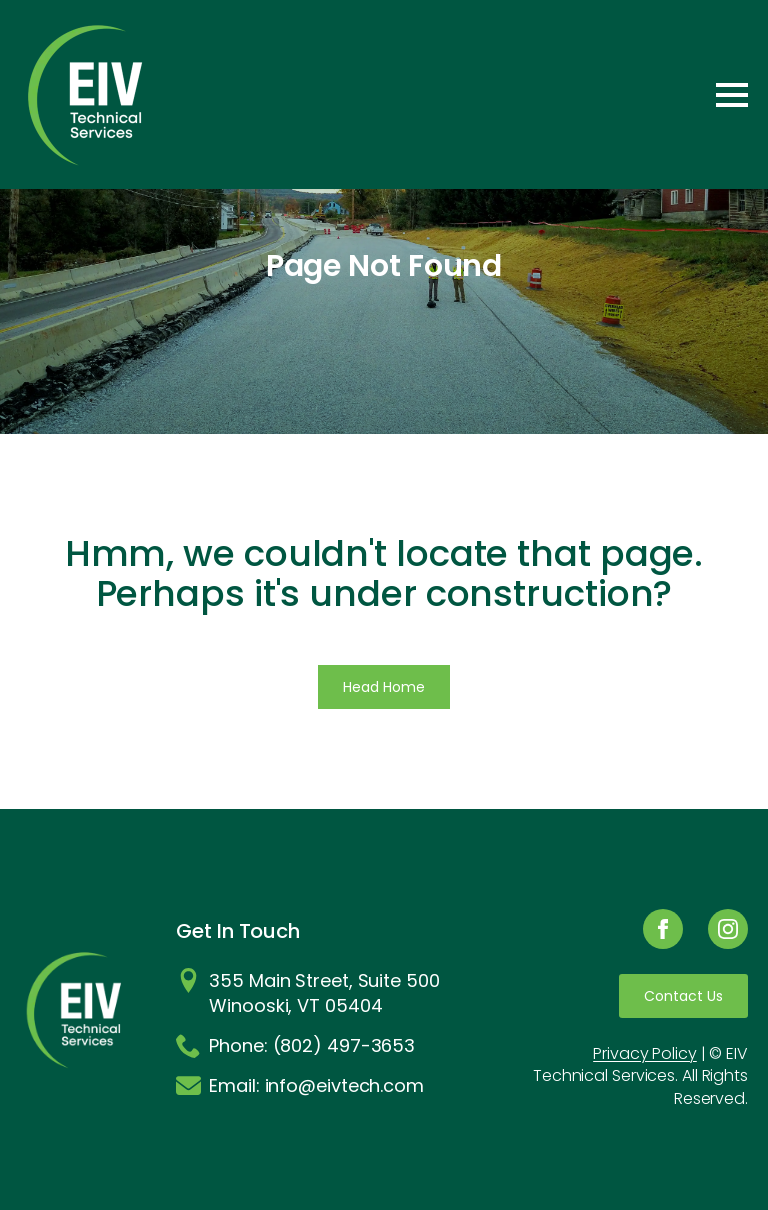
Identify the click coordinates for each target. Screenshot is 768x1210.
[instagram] (728, 929)
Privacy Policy (645, 1053)
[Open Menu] (732, 95)
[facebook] (663, 929)
